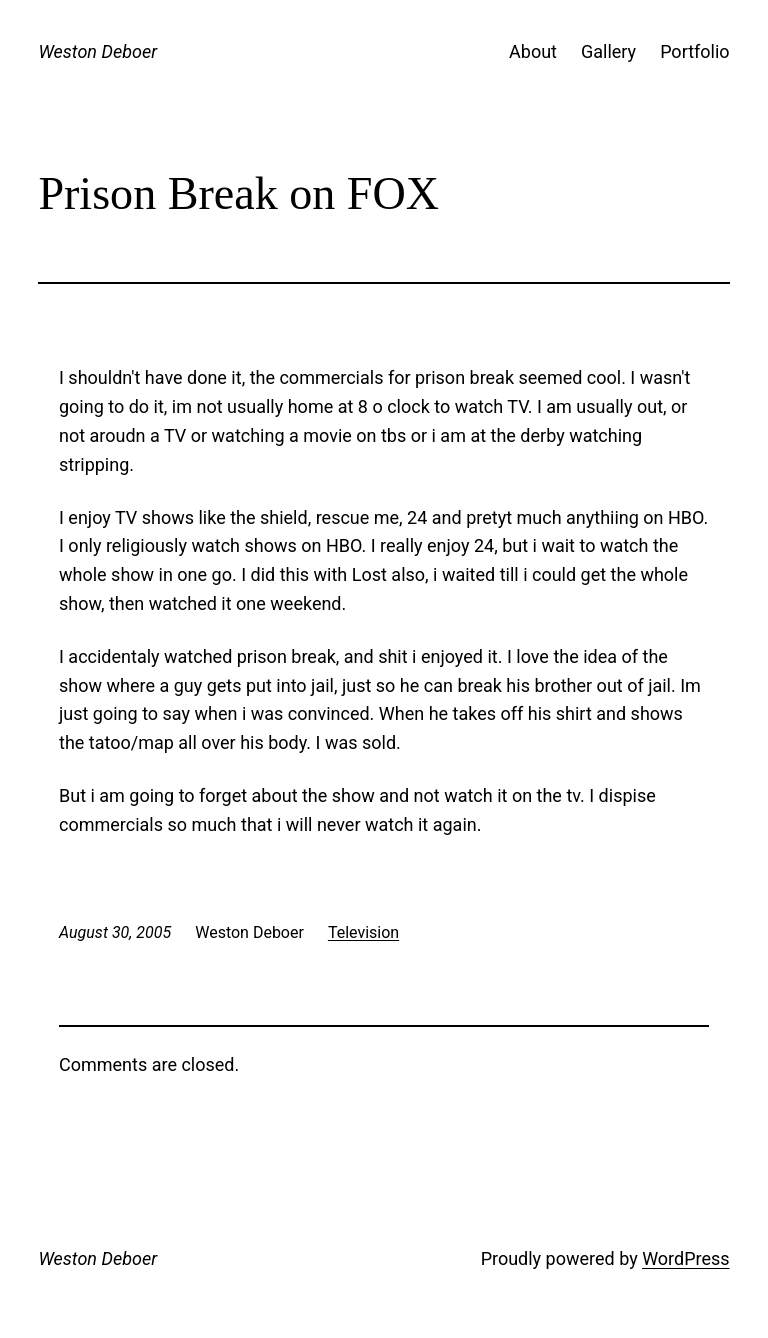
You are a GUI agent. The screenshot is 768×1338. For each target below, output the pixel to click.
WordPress (685, 1258)
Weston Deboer (97, 51)
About (533, 51)
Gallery (608, 51)
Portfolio (694, 51)
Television (363, 932)
